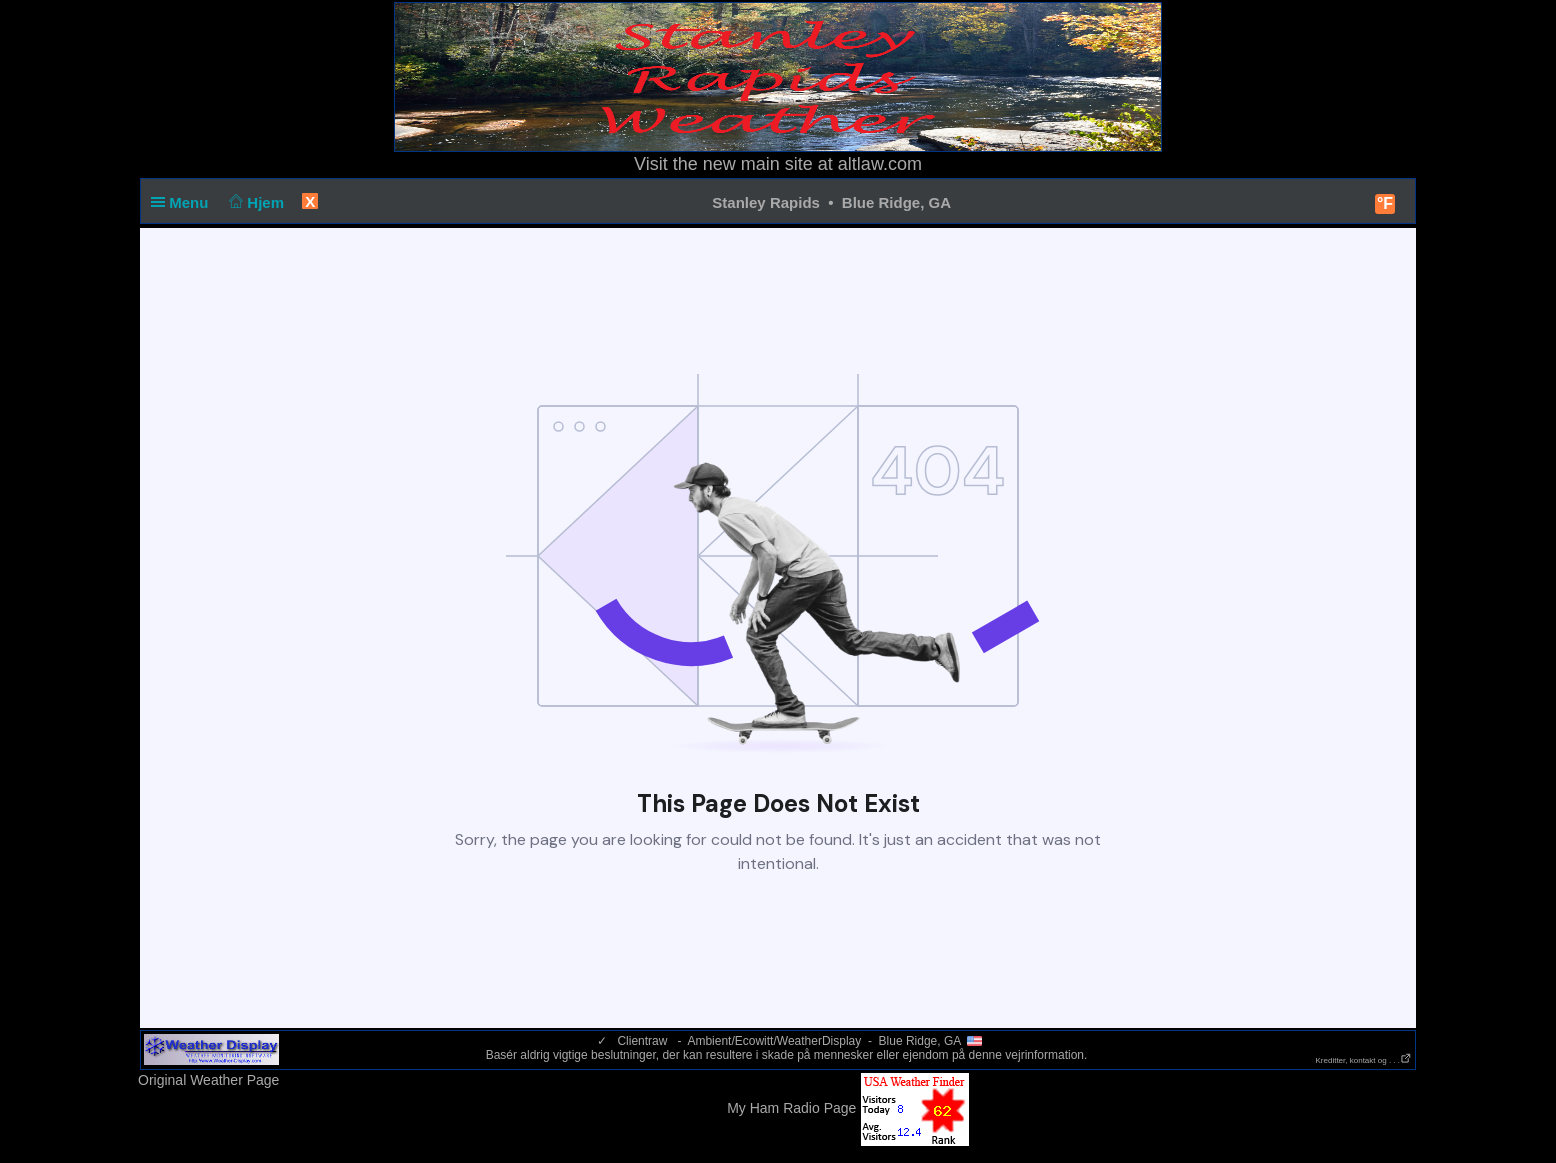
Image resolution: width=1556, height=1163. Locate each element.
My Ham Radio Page (791, 1108)
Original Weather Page (208, 1080)
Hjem (255, 202)
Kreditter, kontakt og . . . (1364, 1060)
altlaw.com (880, 164)
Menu (184, 202)
